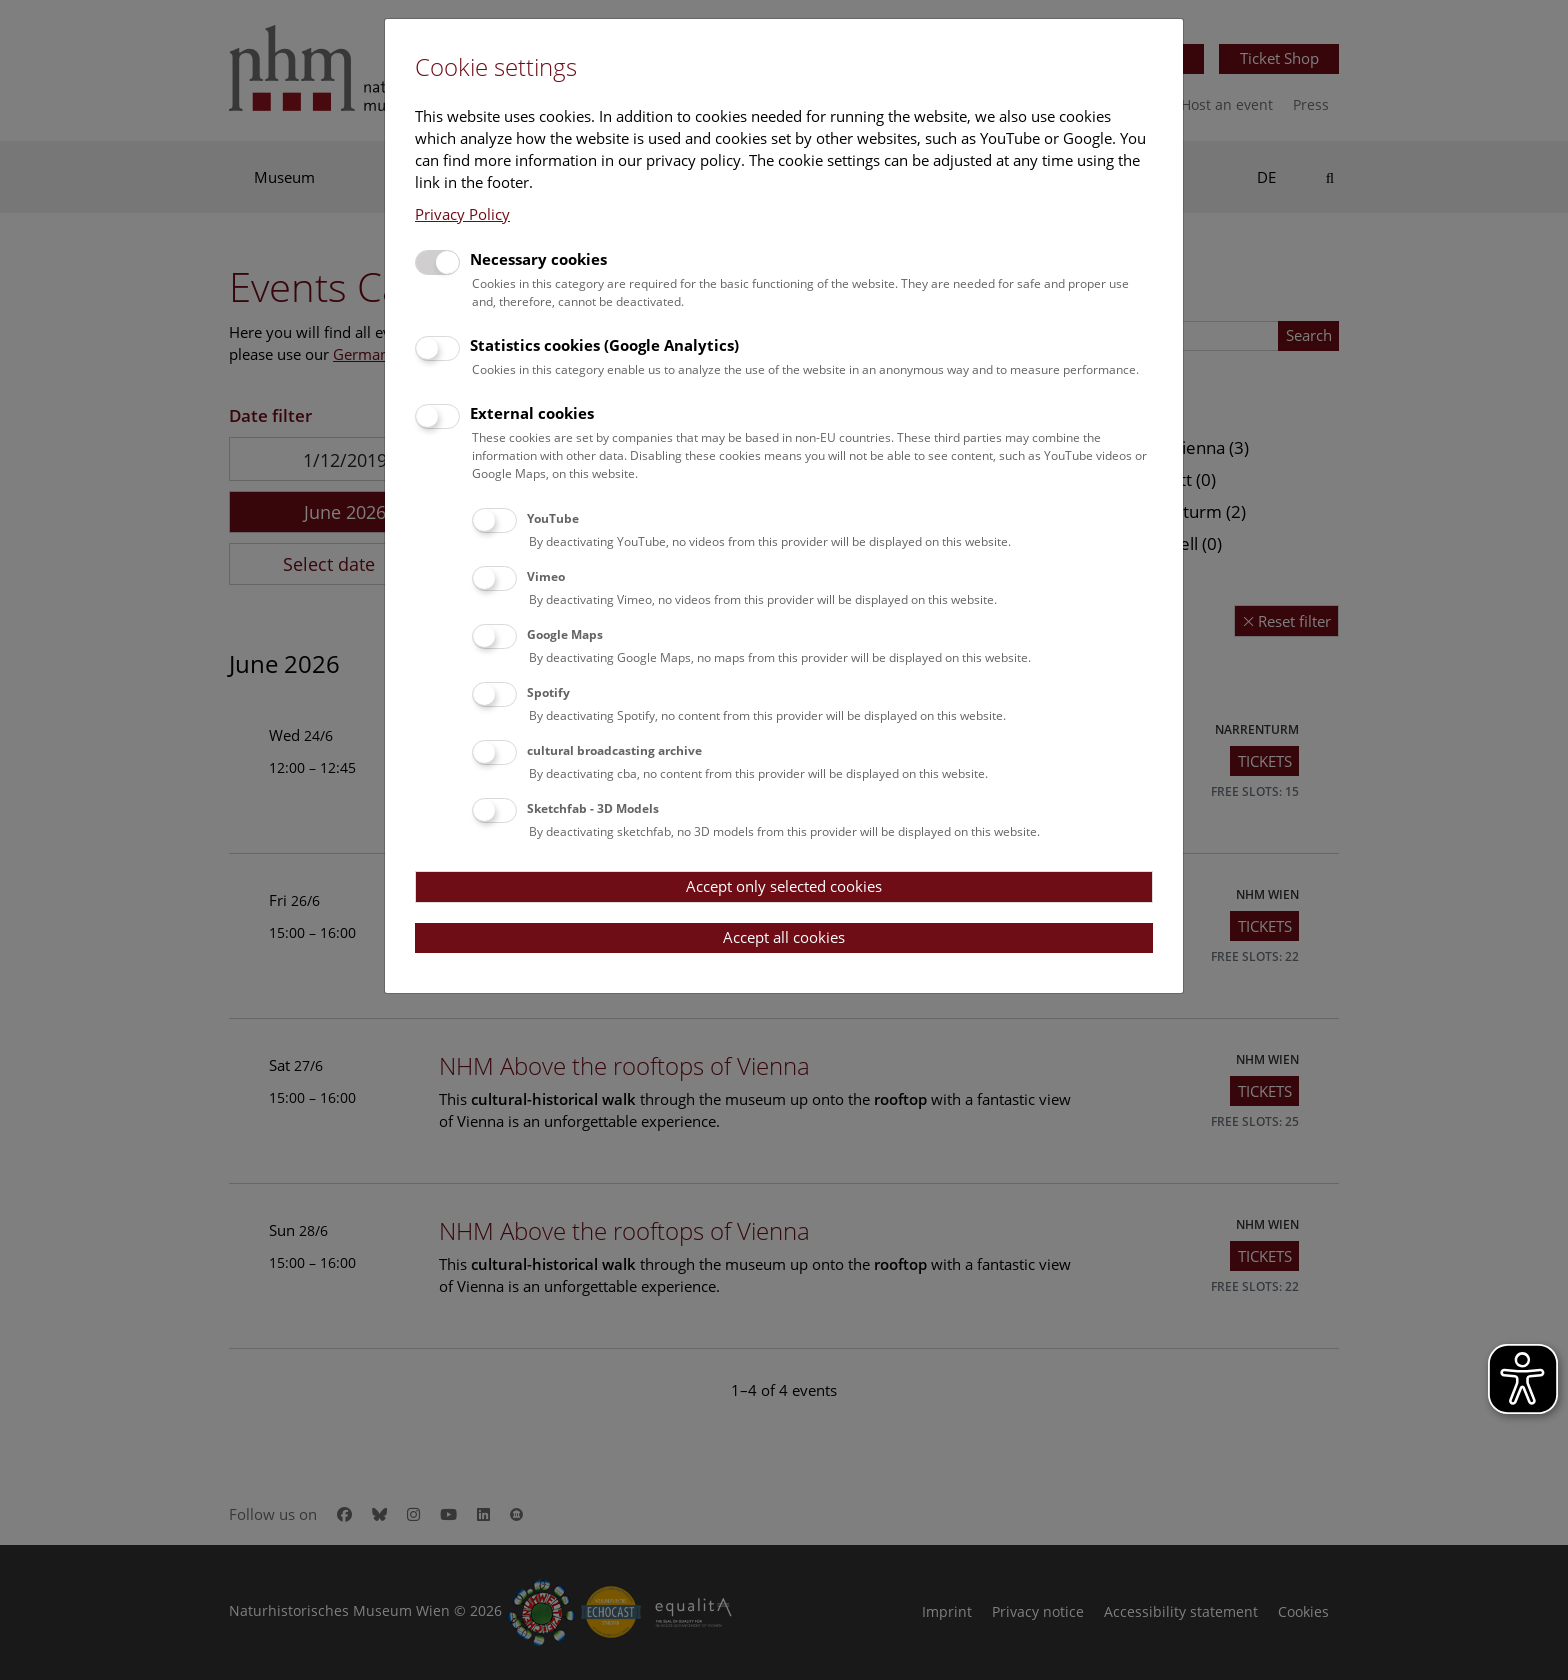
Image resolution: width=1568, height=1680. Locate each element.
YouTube (553, 518)
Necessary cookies (538, 259)
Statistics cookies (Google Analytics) (604, 345)
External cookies (532, 413)
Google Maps (565, 634)
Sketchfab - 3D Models (593, 808)
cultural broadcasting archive (614, 750)
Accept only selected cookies (784, 886)
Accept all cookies (784, 937)
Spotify (548, 692)
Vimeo (546, 576)
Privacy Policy (462, 214)
